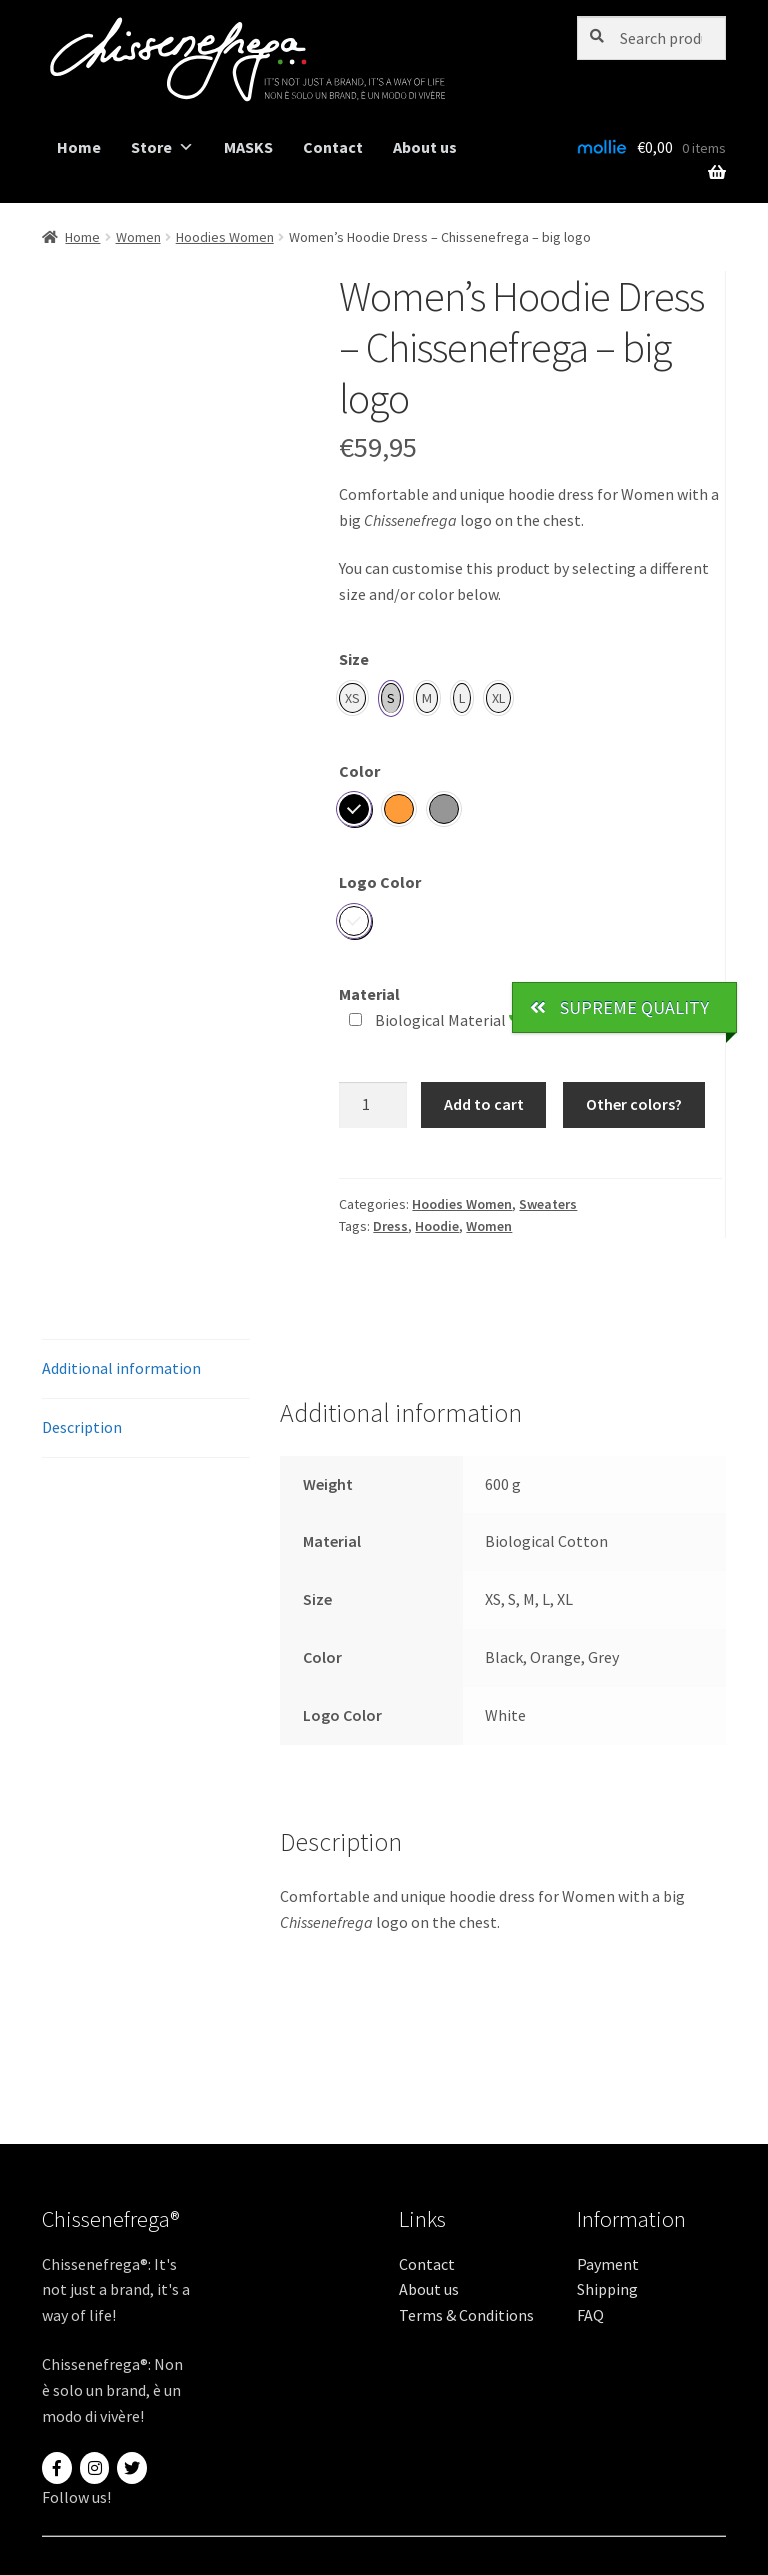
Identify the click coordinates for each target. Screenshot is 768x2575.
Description (82, 1427)
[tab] (146, 1369)
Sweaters (548, 1204)
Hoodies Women (225, 237)
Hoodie (437, 1226)
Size (354, 659)
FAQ (590, 2315)
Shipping (607, 2289)
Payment (608, 2264)
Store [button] (162, 147)
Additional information (121, 1368)
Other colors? (634, 1104)
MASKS (248, 147)
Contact (333, 147)
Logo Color (380, 882)
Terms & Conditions (466, 2315)
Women (138, 237)
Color (359, 771)
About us (425, 147)
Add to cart (484, 1104)
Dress (390, 1226)
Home (79, 147)
